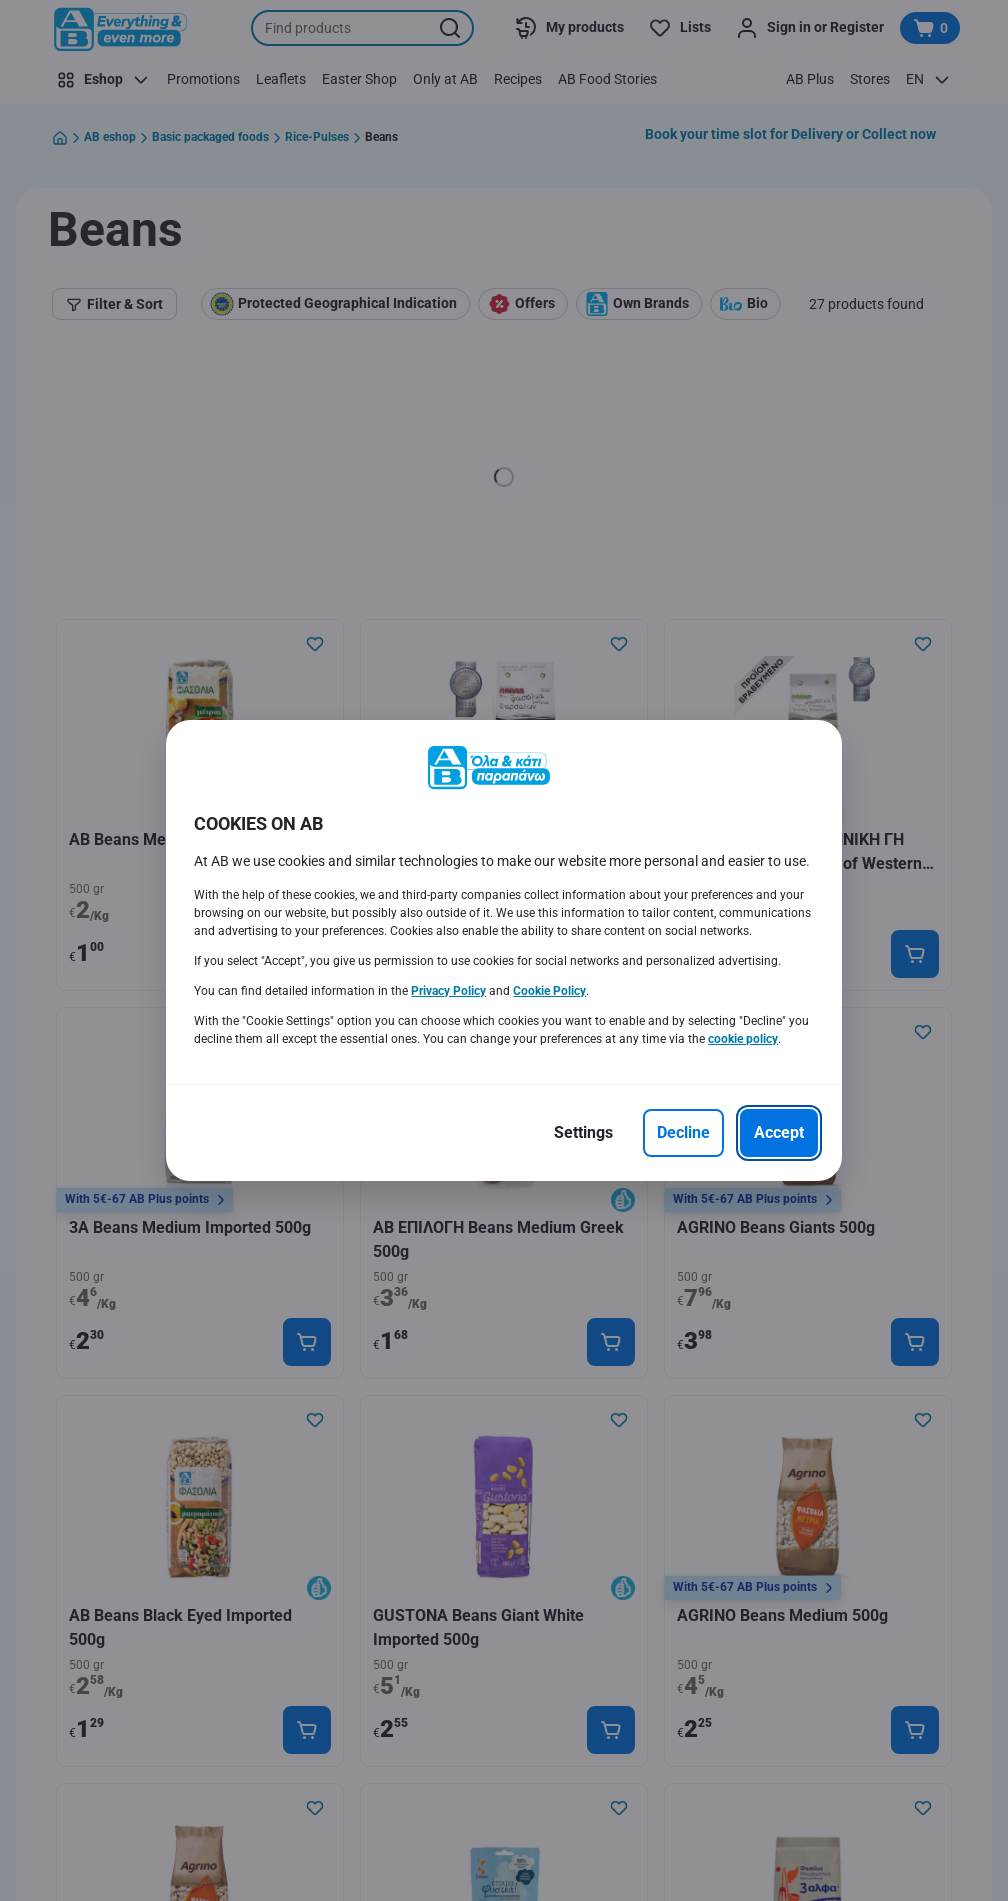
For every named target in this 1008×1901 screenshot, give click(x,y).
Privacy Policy (448, 991)
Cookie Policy (549, 991)
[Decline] (683, 1133)
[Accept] (779, 1133)
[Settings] (583, 1133)
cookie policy (743, 1039)
